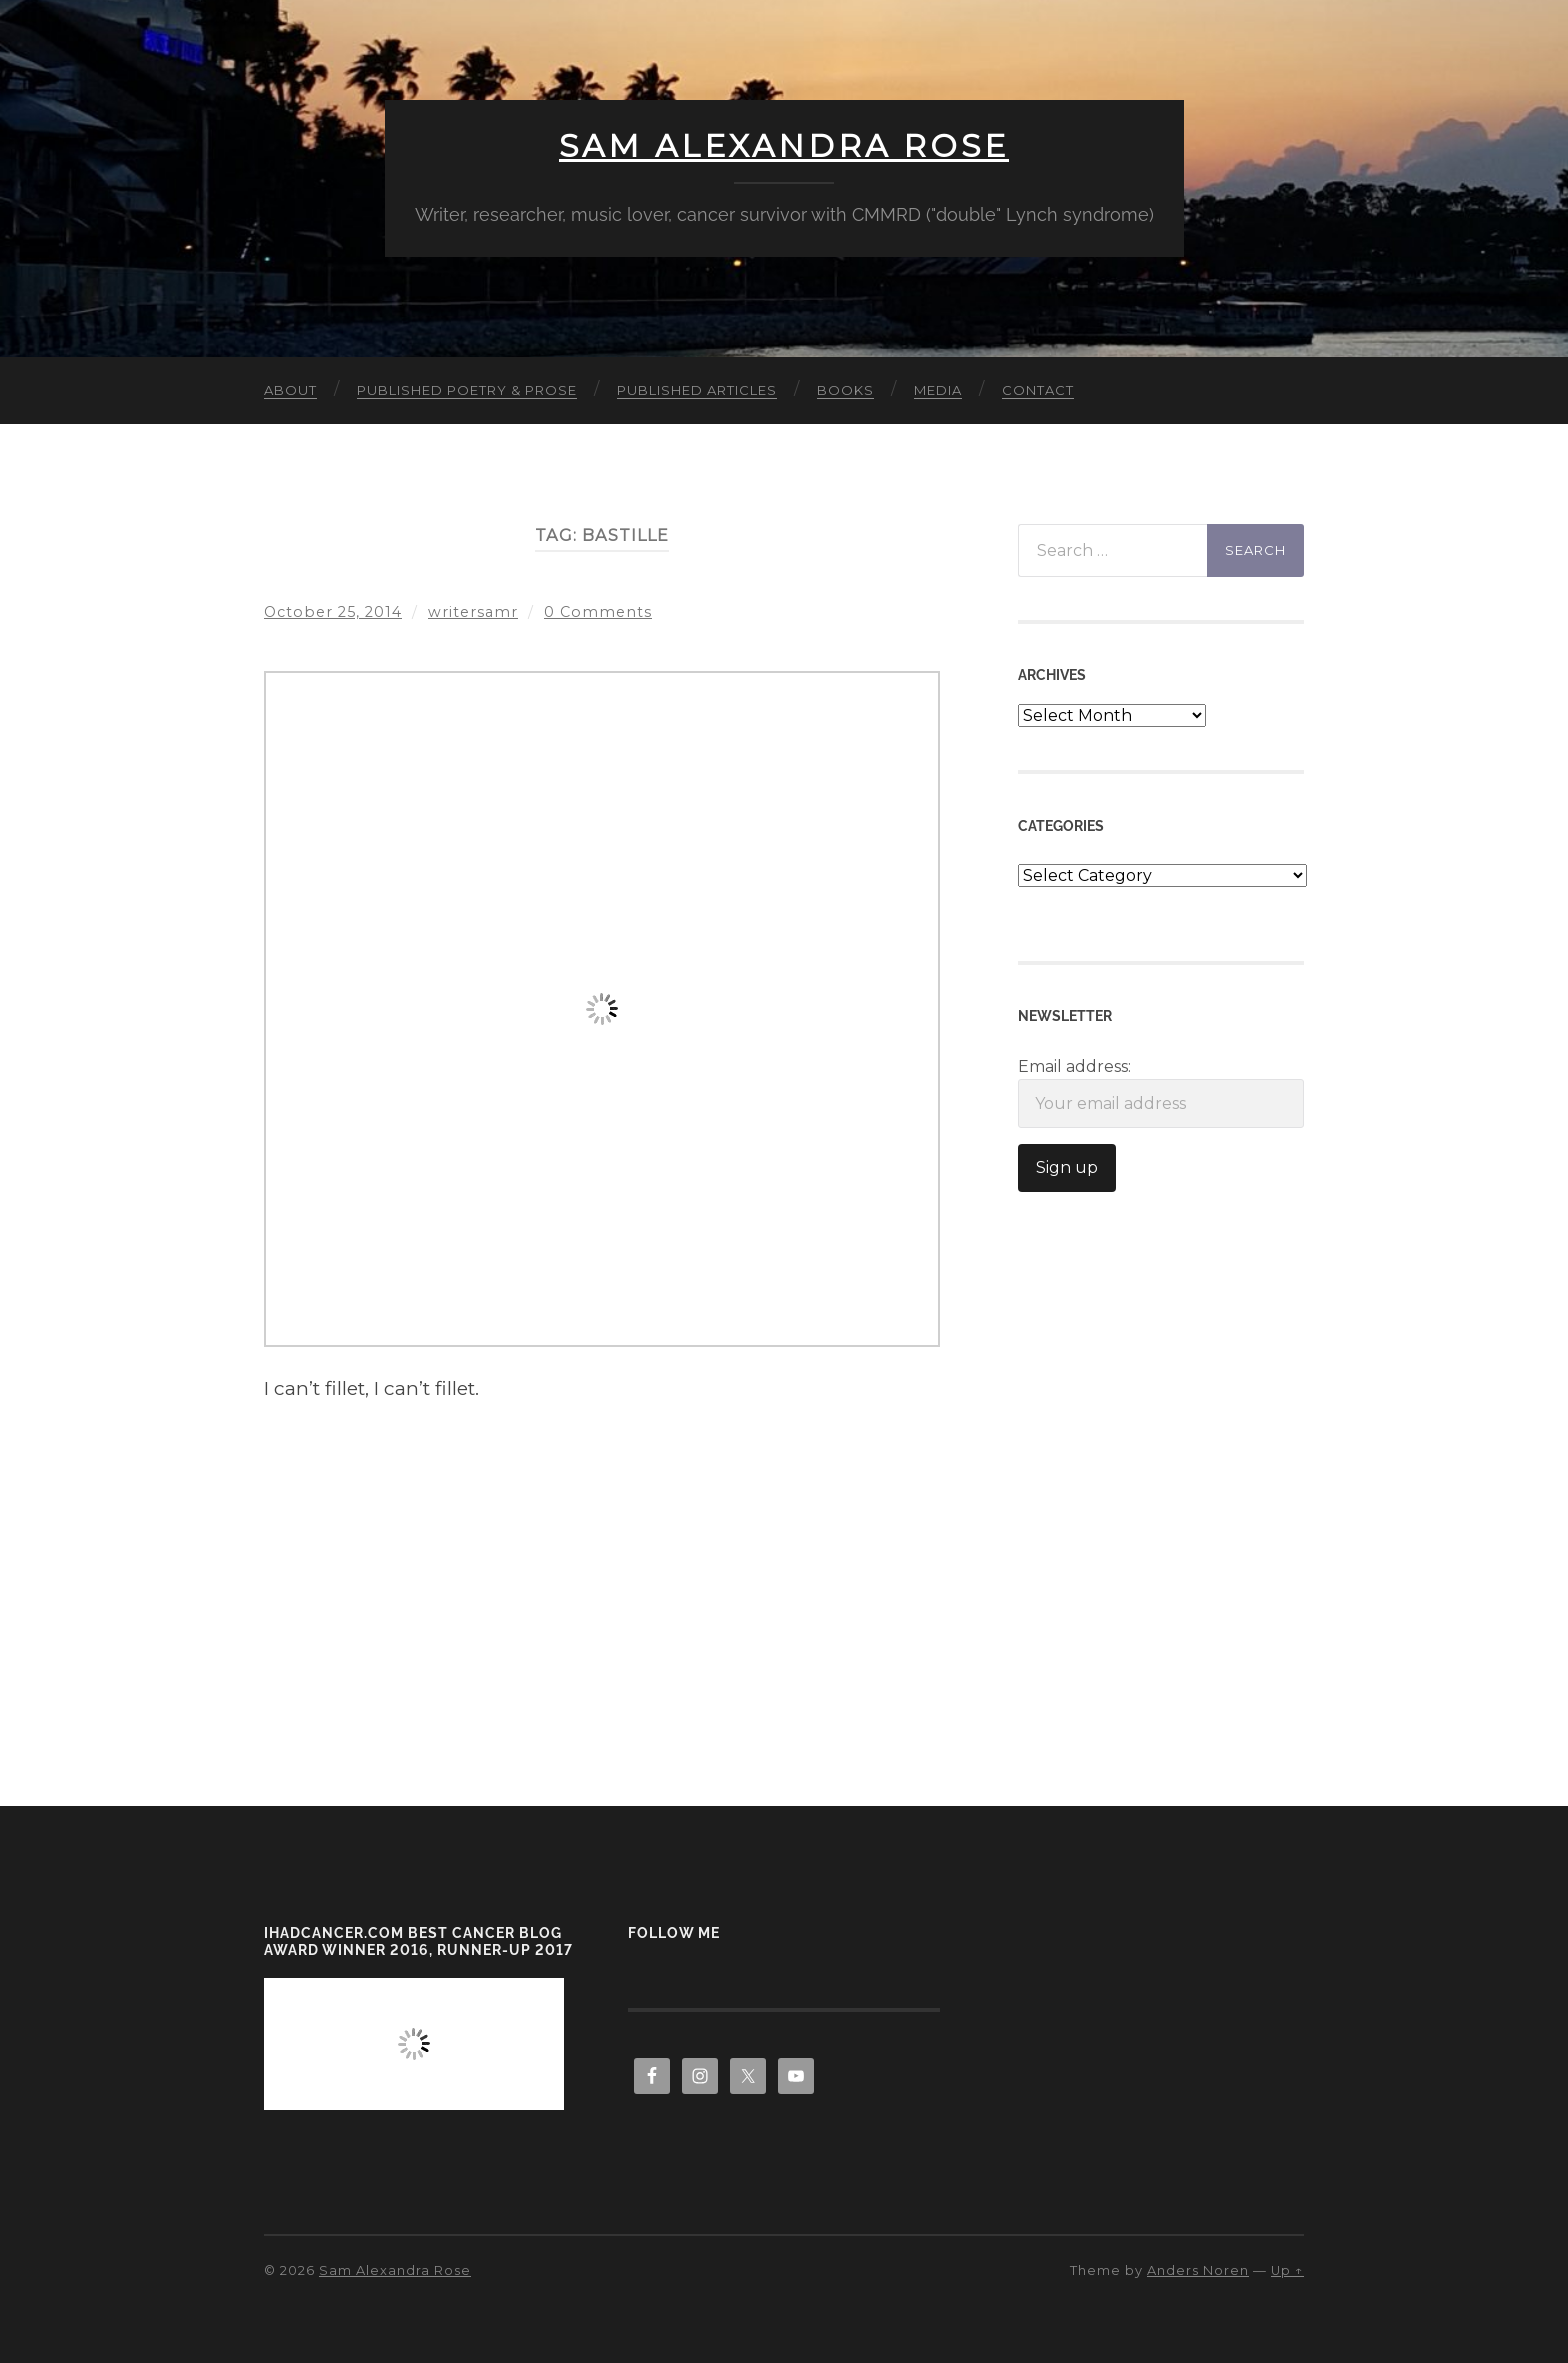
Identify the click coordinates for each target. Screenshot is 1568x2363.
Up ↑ (1287, 2270)
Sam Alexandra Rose (784, 146)
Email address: (1161, 1092)
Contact (1038, 390)
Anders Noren (1198, 2270)
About (290, 390)
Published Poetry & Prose (467, 390)
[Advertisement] (602, 1549)
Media (938, 390)
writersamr (474, 612)
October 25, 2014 (333, 612)
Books (845, 390)
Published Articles (697, 390)
